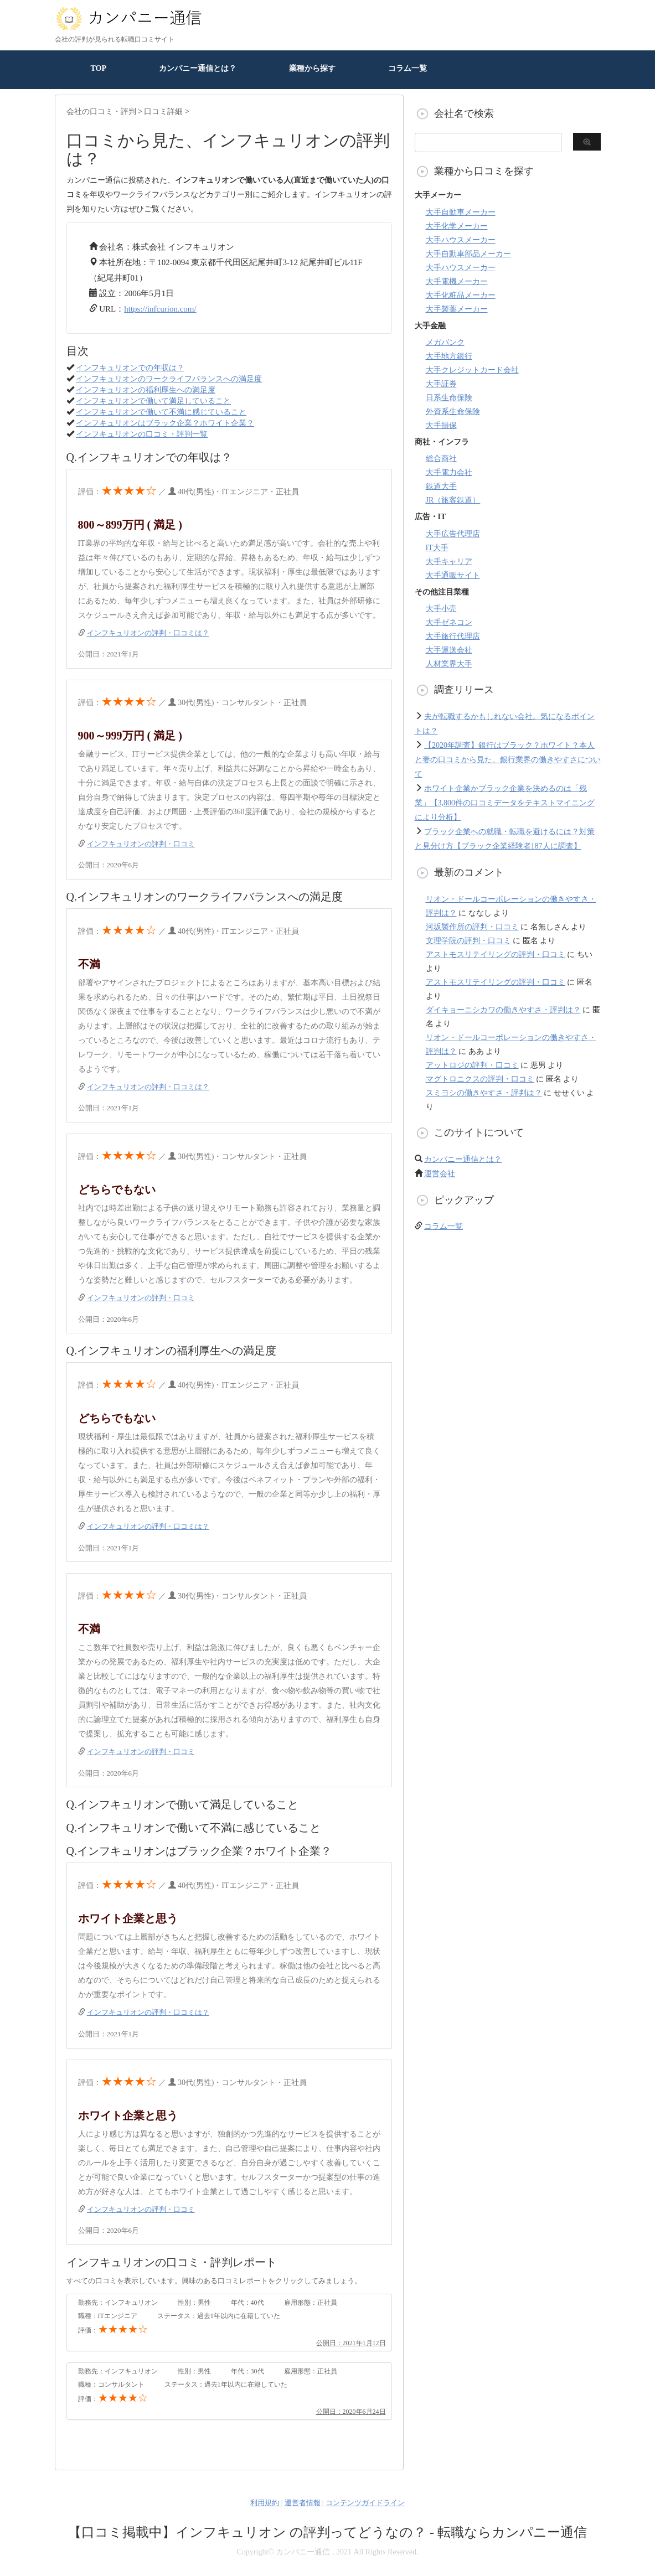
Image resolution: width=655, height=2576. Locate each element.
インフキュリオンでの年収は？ (130, 368)
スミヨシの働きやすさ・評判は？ (484, 1093)
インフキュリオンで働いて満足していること (153, 401)
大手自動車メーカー (461, 212)
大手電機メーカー (457, 281)
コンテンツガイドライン (365, 2503)
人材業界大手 (449, 664)
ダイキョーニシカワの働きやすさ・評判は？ (503, 1010)
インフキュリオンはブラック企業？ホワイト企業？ (165, 423)
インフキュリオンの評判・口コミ (141, 844)
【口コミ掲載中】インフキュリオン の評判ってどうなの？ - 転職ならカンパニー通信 (327, 2532)
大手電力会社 (449, 472)
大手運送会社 (449, 650)
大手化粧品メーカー (461, 295)
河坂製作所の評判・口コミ (472, 927)
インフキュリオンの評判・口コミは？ (148, 633)
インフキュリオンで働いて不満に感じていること (161, 412)
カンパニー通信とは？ (197, 68)
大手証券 (441, 384)
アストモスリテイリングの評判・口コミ (495, 954)
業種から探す (312, 68)
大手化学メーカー (457, 226)
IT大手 (437, 548)
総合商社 (441, 458)
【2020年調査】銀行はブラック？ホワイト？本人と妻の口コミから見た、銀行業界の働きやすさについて (508, 759)
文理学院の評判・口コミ (468, 941)
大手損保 (441, 425)
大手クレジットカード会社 (472, 370)
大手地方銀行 (449, 356)
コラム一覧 (407, 68)
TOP (99, 68)
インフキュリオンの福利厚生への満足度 (145, 390)
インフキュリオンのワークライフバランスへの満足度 (169, 379)
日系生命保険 (449, 398)
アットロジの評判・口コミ (472, 1065)
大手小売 (441, 608)
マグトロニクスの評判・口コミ (480, 1079)
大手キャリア (449, 561)
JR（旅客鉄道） (453, 500)
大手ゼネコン (449, 622)
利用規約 (264, 2503)
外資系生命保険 (453, 411)
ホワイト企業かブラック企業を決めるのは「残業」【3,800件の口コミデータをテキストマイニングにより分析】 (505, 802)
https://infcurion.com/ (160, 308)
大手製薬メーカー (457, 309)
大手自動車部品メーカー (468, 254)
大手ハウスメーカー (461, 240)
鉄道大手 (441, 486)
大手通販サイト (453, 575)
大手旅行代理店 (453, 636)
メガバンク (445, 342)
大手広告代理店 (453, 534)
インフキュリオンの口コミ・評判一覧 (142, 434)
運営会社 (439, 1174)
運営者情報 (303, 2503)
